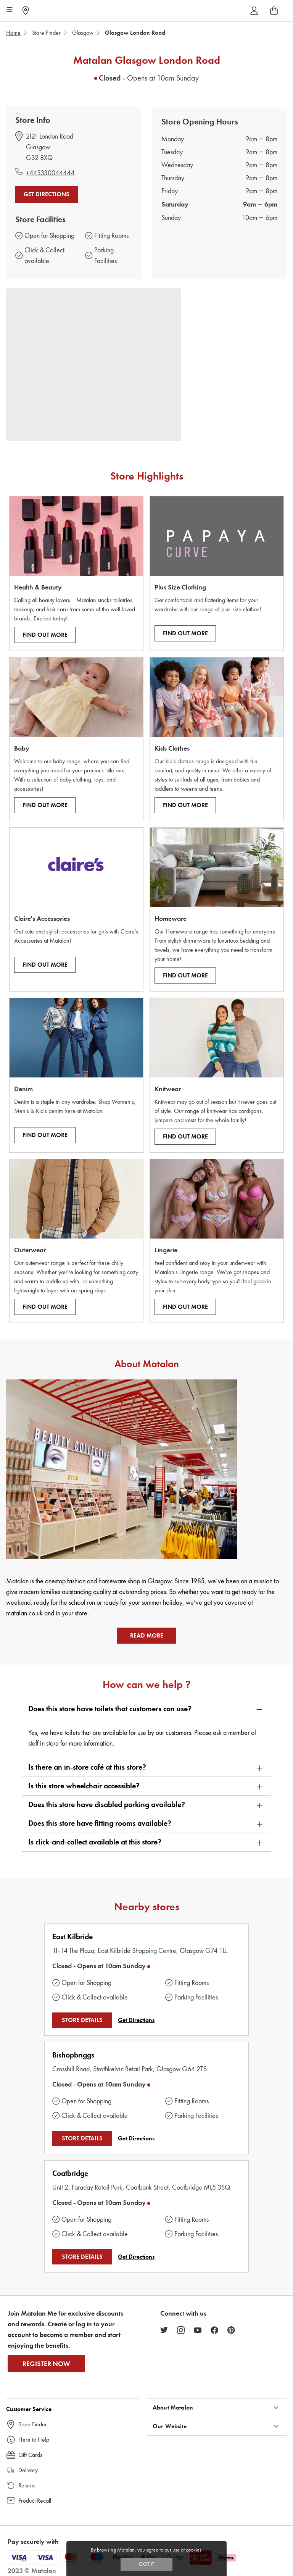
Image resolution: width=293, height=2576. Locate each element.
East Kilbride (72, 1936)
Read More (146, 1635)
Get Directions (46, 194)
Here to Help (33, 2439)
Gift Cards (30, 2454)
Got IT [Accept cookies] (146, 2564)
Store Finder (46, 32)
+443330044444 (50, 173)
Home (13, 32)
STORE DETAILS (82, 2020)
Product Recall (34, 2500)
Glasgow (82, 32)
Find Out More (45, 635)
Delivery (28, 2470)
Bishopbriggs (73, 2055)
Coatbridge (70, 2173)
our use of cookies (182, 2550)
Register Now (46, 2364)
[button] (146, 1709)
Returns (26, 2485)
